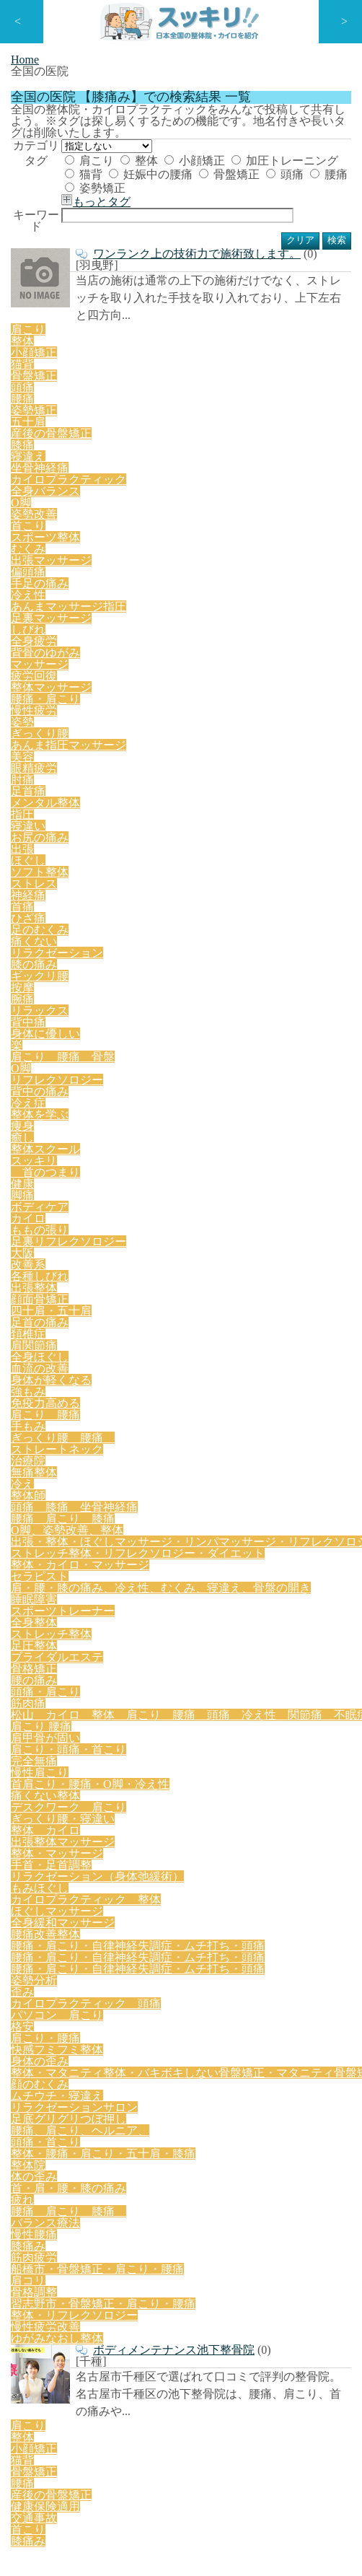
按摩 (89, 775)
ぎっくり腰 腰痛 (178, 931)
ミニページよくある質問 (58, 2282)
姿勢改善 (255, 596)
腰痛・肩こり (44, 685)
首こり (303, 596)
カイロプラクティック (64, 596)
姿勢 (153, 685)
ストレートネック (277, 931)
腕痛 (122, 775)
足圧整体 (277, 1088)
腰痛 (215, 311)
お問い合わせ (35, 1924)
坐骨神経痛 (246, 573)
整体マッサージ (242, 663)
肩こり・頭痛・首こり (206, 1155)
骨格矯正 (129, 1110)
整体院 (205, 1491)
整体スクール (176, 819)
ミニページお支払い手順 (58, 2369)
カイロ (161, 842)
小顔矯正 (214, 263)
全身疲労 (321, 641)
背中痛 (226, 775)
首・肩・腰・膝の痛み (64, 1513)
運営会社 (26, 2427)
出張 (89, 730)
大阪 (139, 864)
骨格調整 (78, 1558)
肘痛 (112, 708)
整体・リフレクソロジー (69, 1580)
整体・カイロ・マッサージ (75, 1043)
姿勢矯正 (265, 311)
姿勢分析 (270, 1356)
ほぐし (127, 730)
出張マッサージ (168, 618)
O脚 (128, 797)
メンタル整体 (210, 708)
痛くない (143, 752)
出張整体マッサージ (59, 1222)
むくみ (104, 618)
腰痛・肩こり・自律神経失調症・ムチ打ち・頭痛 (125, 1312)
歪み (314, 1356)
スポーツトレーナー (59, 1088)
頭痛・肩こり (247, 1110)
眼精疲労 (68, 708)
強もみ (242, 909)
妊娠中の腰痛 (275, 287)
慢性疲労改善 (169, 1580)
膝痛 (153, 573)
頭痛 (173, 311)
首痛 (328, 730)
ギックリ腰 (39, 775)
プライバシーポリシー (54, 1896)
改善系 (178, 864)
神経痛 (289, 730)
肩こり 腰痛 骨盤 (59, 797)
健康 (24, 842)
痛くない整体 (261, 1177)
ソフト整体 (181, 730)
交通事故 (109, 1729)
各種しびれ (232, 864)
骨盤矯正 (122, 311)
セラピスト (174, 1043)
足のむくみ (83, 752)
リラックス (171, 775)
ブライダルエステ (54, 1110)
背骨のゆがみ (44, 663)
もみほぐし (205, 1244)
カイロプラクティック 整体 (80, 1267)
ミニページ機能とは (49, 2253)
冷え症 (324, 797)
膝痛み (84, 1535)
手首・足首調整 (248, 1222)
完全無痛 (290, 1155)
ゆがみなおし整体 (253, 1580)
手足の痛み (286, 618)
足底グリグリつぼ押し (64, 1468)
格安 (264, 1379)
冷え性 (29, 641)
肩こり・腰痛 (44, 1401)
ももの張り (215, 842)
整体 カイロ (264, 1200)
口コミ (21, 2089)
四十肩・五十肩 (114, 887)
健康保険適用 (44, 1729)
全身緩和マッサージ (59, 1289)
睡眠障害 (311, 1066)
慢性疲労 (109, 685)
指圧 (264, 708)
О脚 (212, 596)
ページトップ (319, 1782)
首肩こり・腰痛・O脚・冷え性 (148, 1177)
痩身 (89, 819)
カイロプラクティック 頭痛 (80, 1379)
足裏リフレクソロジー (64, 864)
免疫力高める (301, 909)
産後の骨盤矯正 (93, 573)
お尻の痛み (39, 730)
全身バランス (159, 596)
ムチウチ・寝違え (119, 1446)
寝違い (303, 708)
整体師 (161, 954)
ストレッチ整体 (208, 1088)
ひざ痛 (29, 752)
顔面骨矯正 (39, 887)
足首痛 (151, 708)
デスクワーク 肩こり (64, 1200)
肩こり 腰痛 (44, 931)
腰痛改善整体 (149, 1289)
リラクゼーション (217, 752)
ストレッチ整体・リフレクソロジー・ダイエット (125, 1021)
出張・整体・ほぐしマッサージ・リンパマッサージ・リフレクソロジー (175, 998)
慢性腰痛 (34, 1535)
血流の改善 (104, 909)
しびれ (272, 641)
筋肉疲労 (132, 1535)
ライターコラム (40, 2060)
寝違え (192, 573)
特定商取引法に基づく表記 (63, 2398)
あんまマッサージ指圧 (108, 641)
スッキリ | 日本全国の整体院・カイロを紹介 (151, 2522)
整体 (163, 263)
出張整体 (291, 864)
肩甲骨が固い (111, 1155)
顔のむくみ (39, 1446)
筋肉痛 (306, 1110)
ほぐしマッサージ (199, 1267)
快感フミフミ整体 (129, 1401)
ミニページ (30, 2002)
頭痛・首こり (294, 1468)
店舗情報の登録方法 (49, 2225)
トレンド (26, 2175)
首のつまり (304, 819)
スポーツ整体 (44, 618)
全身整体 (139, 1088)
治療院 (29, 954)
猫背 (214, 287)
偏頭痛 (232, 618)
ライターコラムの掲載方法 (63, 2340)
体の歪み (254, 1491)
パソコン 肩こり (199, 1379)
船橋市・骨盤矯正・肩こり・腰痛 (242, 1535)
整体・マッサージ (159, 1222)
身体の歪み (208, 1401)
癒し (122, 819)
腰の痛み (183, 1110)
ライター (26, 2147)
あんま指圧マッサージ (291, 685)
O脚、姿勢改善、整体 (168, 976)
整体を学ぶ (39, 819)
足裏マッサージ (208, 641)
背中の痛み (270, 797)
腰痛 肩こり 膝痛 (59, 976)
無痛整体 (78, 954)
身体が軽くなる (178, 909)
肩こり (117, 263)
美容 (24, 708)
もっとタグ (123, 330)
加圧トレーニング (142, 287)
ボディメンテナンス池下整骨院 (161, 1615)
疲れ (139, 1513)
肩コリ (29, 1558)
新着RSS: (34, 1954)
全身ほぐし (39, 909)
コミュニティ (35, 2031)
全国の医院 (30, 2118)
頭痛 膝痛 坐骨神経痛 (245, 954)
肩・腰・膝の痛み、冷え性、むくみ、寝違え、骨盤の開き (145, 1066)
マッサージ (114, 663)
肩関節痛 (291, 887)
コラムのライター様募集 (58, 2311)
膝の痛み (291, 752)
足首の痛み (188, 887)
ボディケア (107, 842)
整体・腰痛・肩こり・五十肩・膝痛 (95, 1491)
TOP (17, 1867)
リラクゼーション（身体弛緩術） (90, 1244)
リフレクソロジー (191, 797)
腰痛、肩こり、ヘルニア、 (189, 1468)
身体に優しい (284, 775)
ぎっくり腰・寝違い (174, 1200)
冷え (122, 954)
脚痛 (58, 842)
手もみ (104, 931)
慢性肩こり (39, 1177)
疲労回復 (173, 663)
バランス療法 (308, 1513)
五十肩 (29, 573)
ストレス (241, 730)
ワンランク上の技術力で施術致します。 (185, 461)
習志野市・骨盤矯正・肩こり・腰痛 (193, 1558)
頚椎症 (242, 887)
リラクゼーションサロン (228, 1446)
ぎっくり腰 (202, 685)
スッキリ (241, 819)
